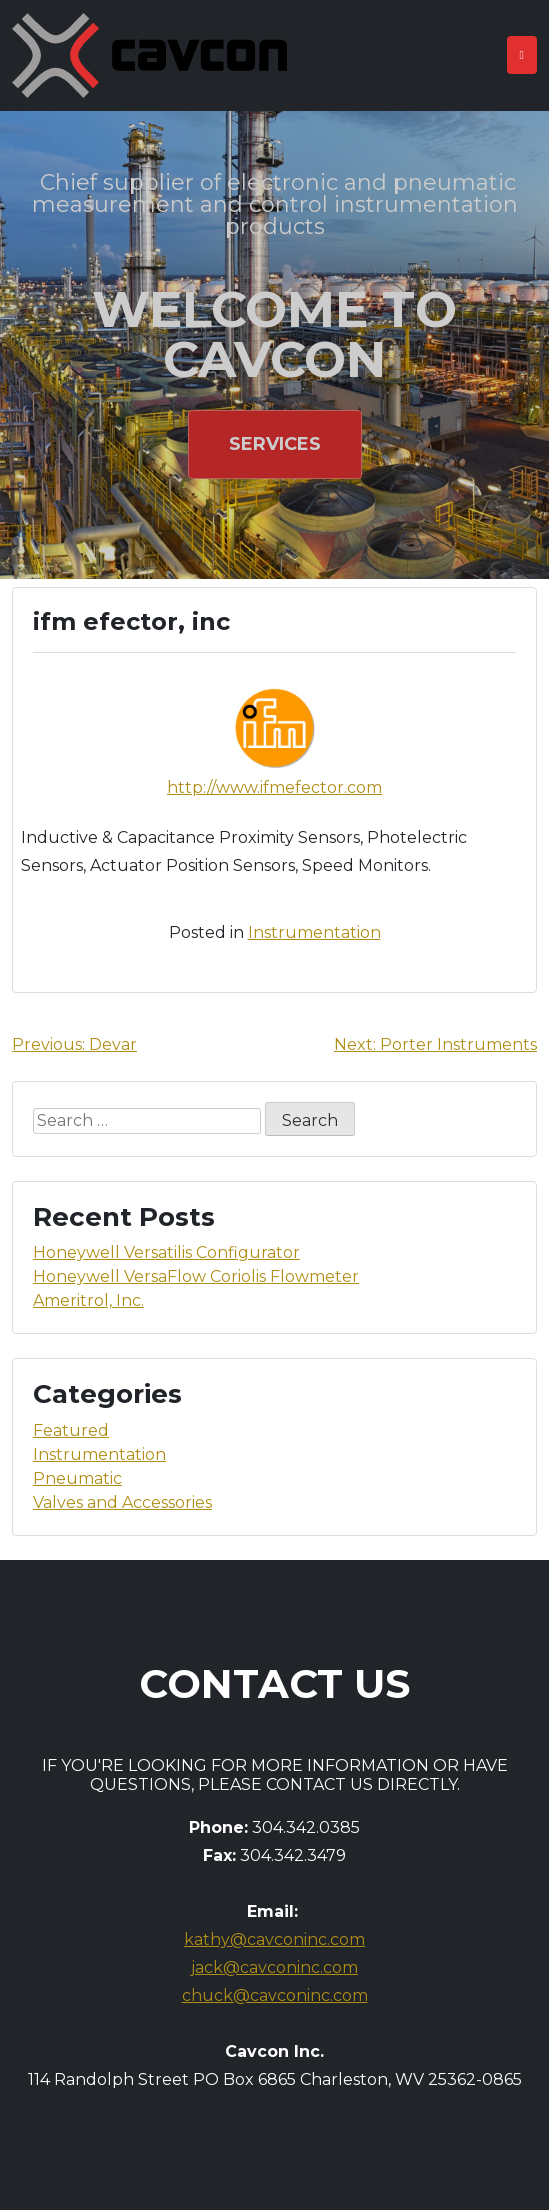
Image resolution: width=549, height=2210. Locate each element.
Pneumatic (77, 1478)
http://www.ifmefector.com (274, 787)
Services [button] (275, 444)
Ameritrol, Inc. (88, 1300)
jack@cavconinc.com (274, 1967)
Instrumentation (314, 932)
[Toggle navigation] (522, 55)
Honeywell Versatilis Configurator (166, 1252)
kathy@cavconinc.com (274, 1939)
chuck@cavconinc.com (275, 1995)
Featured (71, 1430)
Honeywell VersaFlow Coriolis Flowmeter (196, 1276)
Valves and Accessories (122, 1502)
